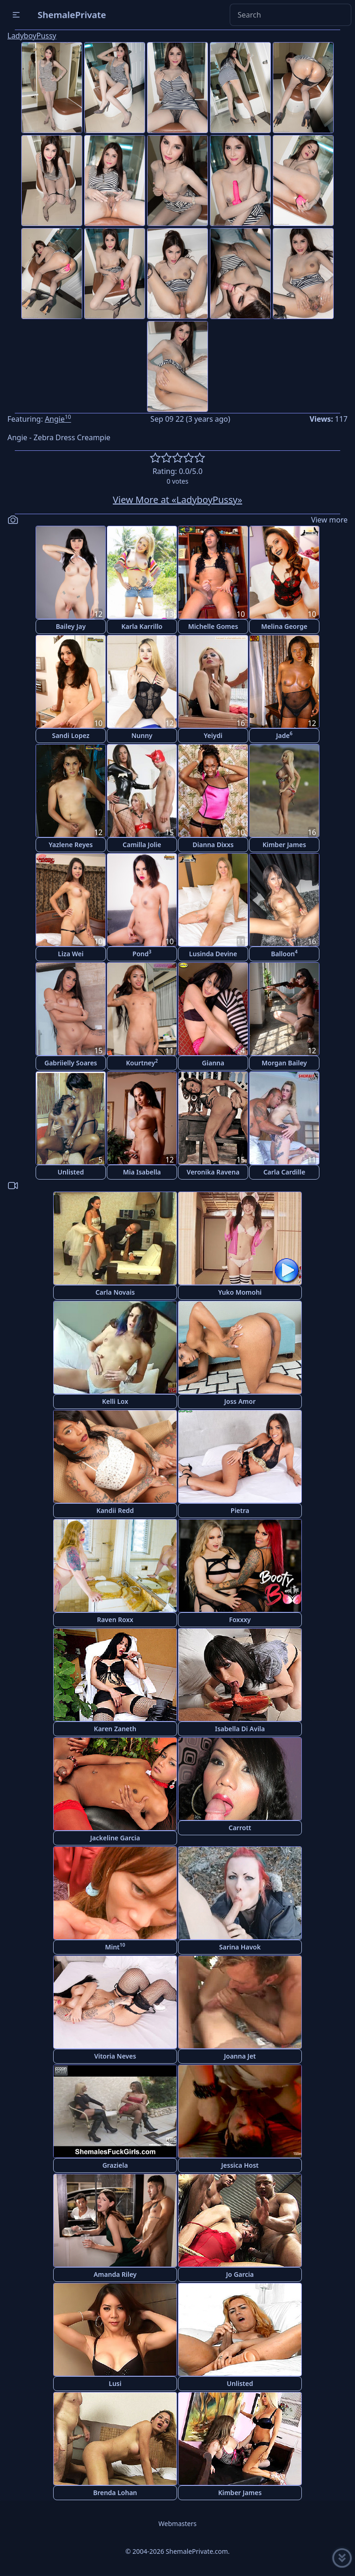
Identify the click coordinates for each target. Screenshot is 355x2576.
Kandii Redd (115, 1510)
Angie (58, 419)
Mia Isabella (142, 1172)
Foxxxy (240, 1619)
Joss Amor (240, 1401)
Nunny (142, 735)
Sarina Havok (240, 1947)
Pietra (240, 1510)
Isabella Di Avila (240, 1728)
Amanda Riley (114, 2274)
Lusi (115, 2383)
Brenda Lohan (115, 2492)
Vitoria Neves (115, 2056)
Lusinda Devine (213, 953)
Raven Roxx (115, 1619)
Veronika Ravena (213, 1172)
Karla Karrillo (141, 626)
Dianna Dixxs (213, 844)
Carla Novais (115, 1292)
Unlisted (71, 1172)
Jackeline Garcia (115, 1837)
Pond (142, 953)
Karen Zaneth (115, 1728)
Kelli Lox (115, 1401)
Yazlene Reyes (70, 844)
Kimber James (284, 844)
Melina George (284, 626)
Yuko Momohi (240, 1292)
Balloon (284, 953)
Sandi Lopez (70, 735)
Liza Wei (70, 953)
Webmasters (177, 2523)
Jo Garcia (240, 2274)
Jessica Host (240, 2165)
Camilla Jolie (141, 844)
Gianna (213, 1062)
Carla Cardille (284, 1172)
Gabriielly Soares (70, 1062)
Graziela (115, 2165)
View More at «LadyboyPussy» (177, 499)
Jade (284, 735)
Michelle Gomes (213, 626)
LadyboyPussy (31, 36)
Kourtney (142, 1062)
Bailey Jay (71, 626)
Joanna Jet (240, 2056)
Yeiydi (213, 735)
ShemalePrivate (72, 14)
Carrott (240, 1827)
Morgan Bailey (284, 1062)
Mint (115, 1946)
